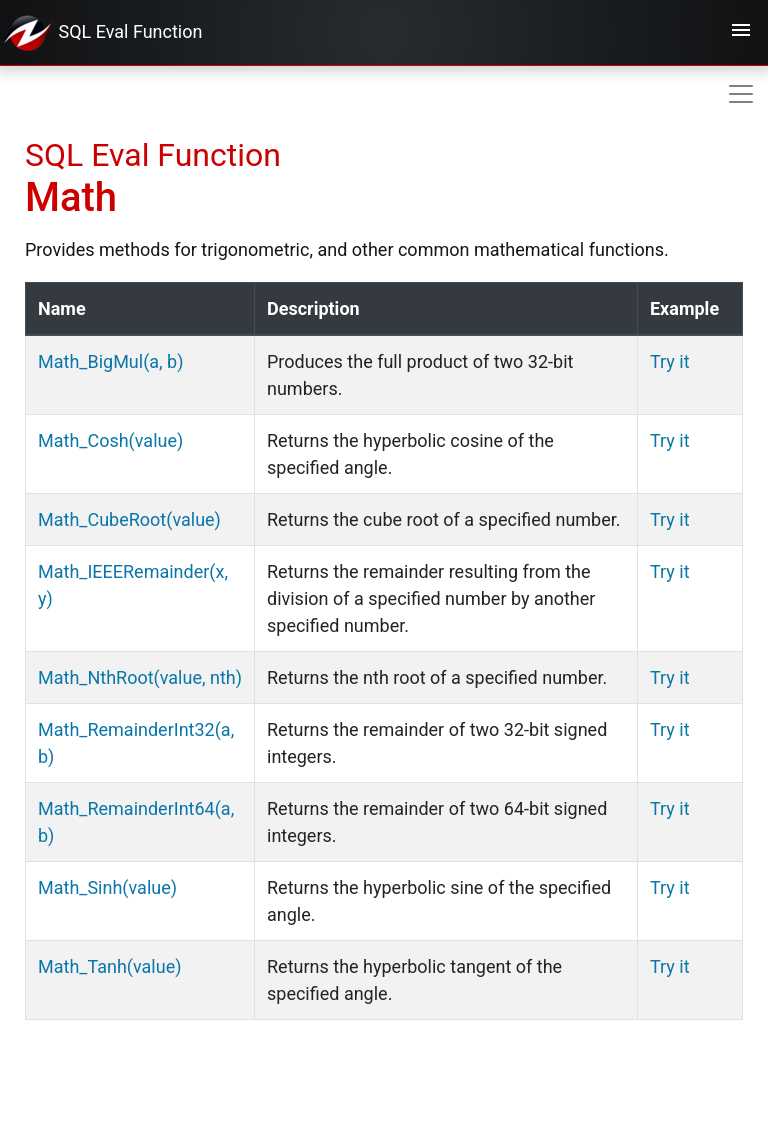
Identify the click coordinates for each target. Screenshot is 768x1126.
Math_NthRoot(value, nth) (140, 677)
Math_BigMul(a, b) (110, 361)
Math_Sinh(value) (107, 887)
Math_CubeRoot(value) (129, 519)
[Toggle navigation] (741, 33)
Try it (670, 361)
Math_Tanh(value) (109, 966)
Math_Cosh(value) (110, 440)
